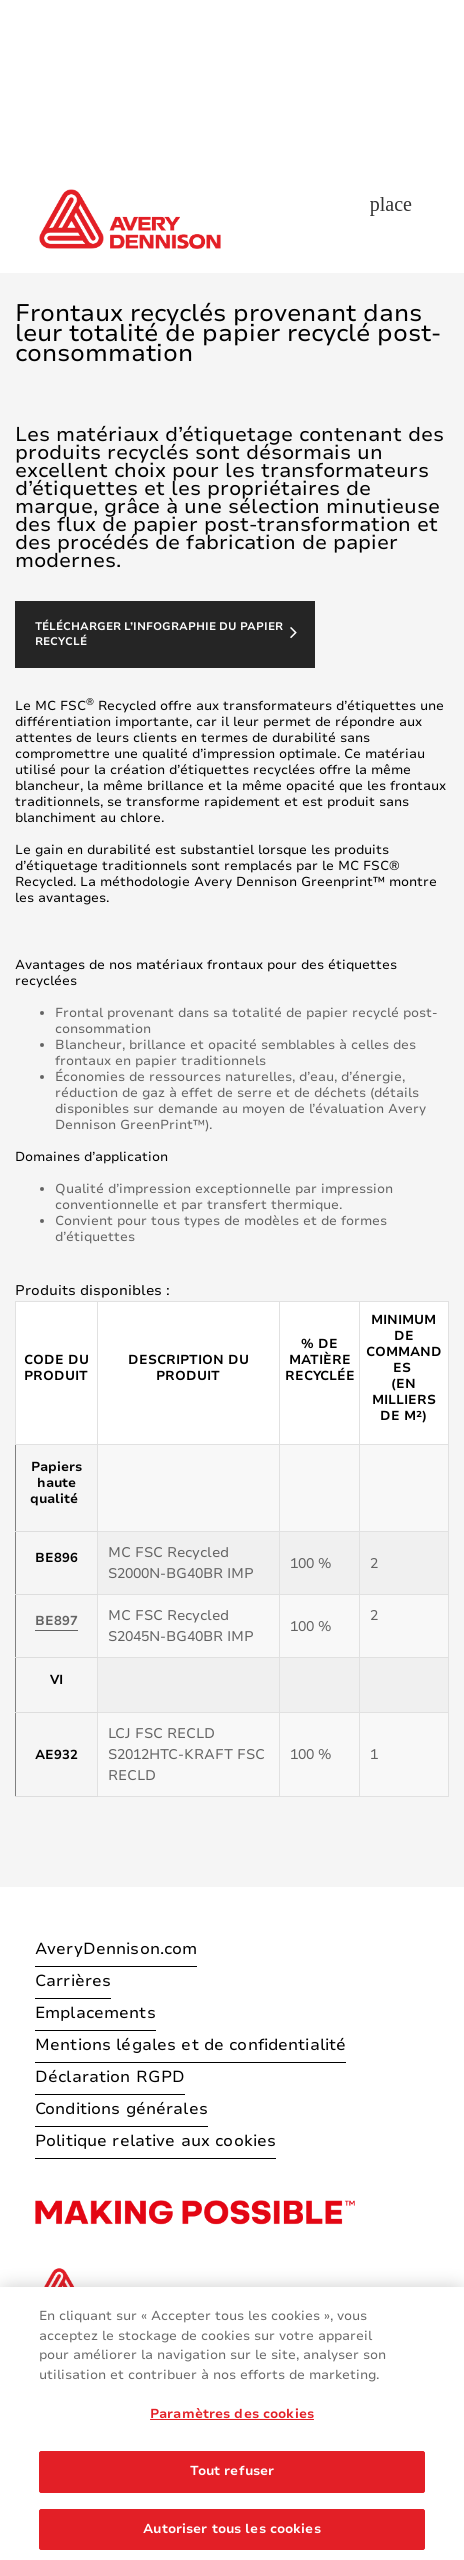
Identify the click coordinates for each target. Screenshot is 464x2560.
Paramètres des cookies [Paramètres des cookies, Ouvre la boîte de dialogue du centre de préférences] (232, 2428)
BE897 (56, 1621)
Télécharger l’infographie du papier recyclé (166, 634)
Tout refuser (232, 2485)
